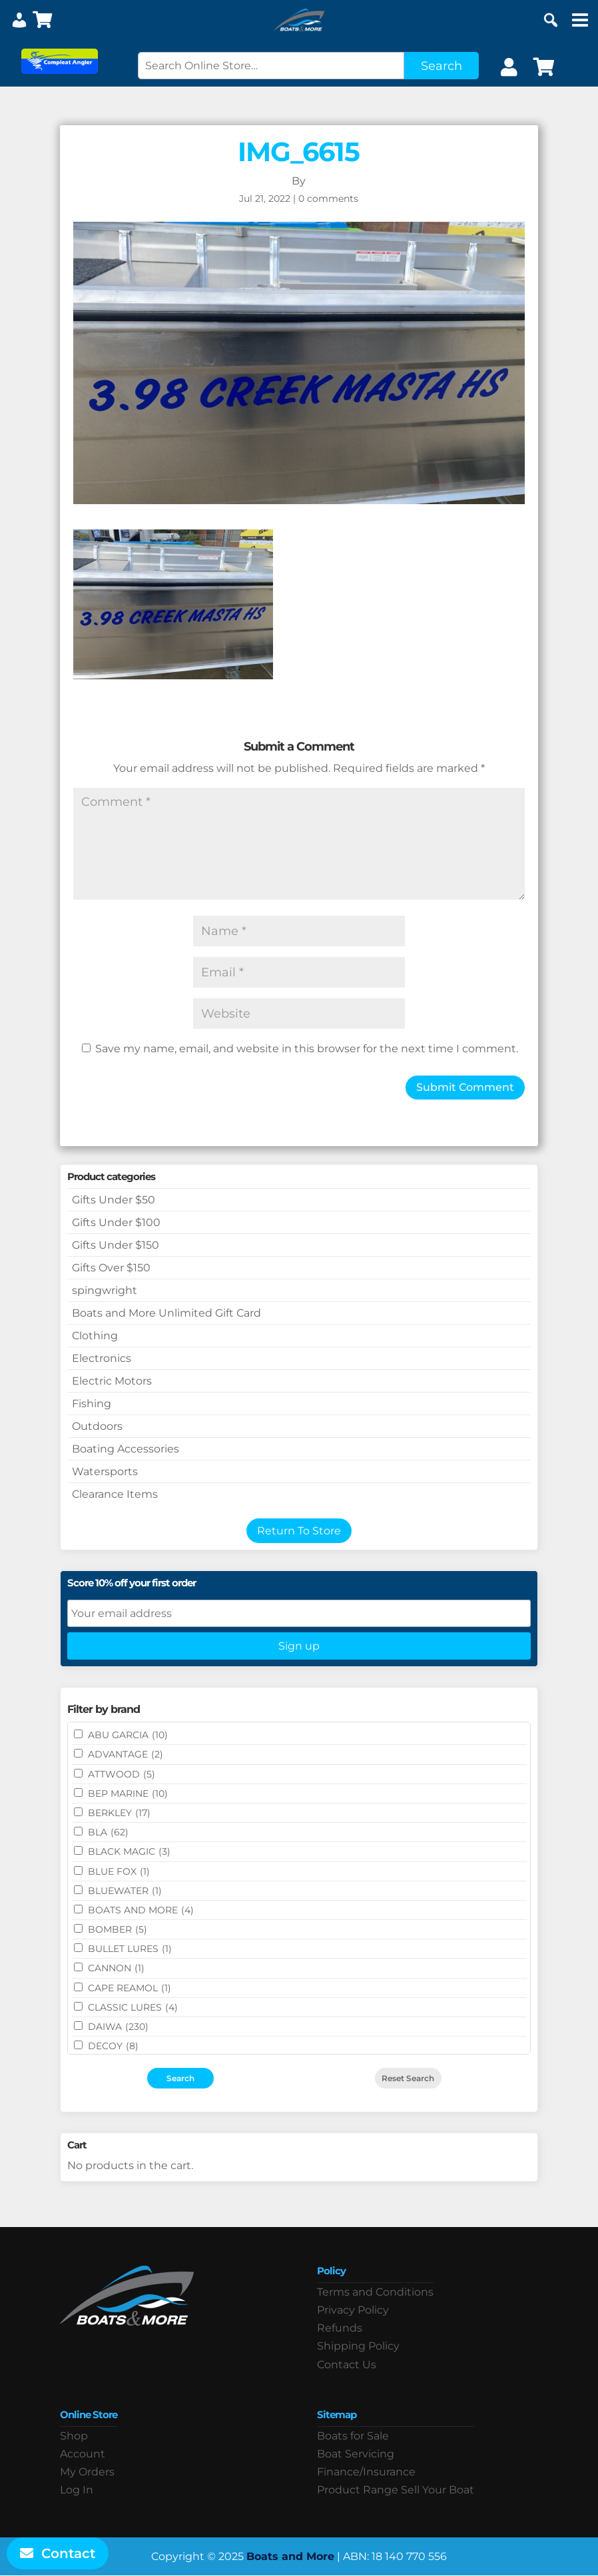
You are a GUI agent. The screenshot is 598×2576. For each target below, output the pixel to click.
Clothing (95, 1335)
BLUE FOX (119, 1871)
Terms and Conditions (375, 2292)
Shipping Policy (358, 2346)
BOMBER (117, 1929)
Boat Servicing (355, 2453)
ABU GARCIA (128, 1735)
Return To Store (299, 1530)
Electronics (101, 1358)
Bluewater (125, 1891)
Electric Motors (112, 1381)
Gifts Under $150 (115, 1245)
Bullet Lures (130, 1949)
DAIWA (118, 2027)
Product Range (357, 2489)
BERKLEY (119, 1813)
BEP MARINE (128, 1793)
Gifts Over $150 (111, 1267)
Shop (74, 2435)
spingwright (104, 1290)
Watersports (105, 1471)
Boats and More (290, 2556)
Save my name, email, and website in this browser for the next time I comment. (306, 1048)
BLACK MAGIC (129, 1851)
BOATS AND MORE (141, 1910)
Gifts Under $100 (116, 1222)
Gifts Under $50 (113, 1199)
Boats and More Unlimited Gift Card (166, 1313)
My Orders (87, 2471)
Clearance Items (115, 1494)
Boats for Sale (353, 2435)
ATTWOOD (121, 1774)
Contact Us (346, 2364)
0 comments (328, 198)
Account (82, 2453)
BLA (108, 1832)
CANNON (116, 1968)
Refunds (339, 2328)
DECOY (113, 2046)
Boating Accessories (125, 1449)
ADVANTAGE (125, 1754)
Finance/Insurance (366, 2471)
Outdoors (97, 1426)
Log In (76, 2489)
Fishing (91, 1403)
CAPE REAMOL (129, 1988)
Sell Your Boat (437, 2489)
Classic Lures (133, 2007)
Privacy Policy (353, 2310)
